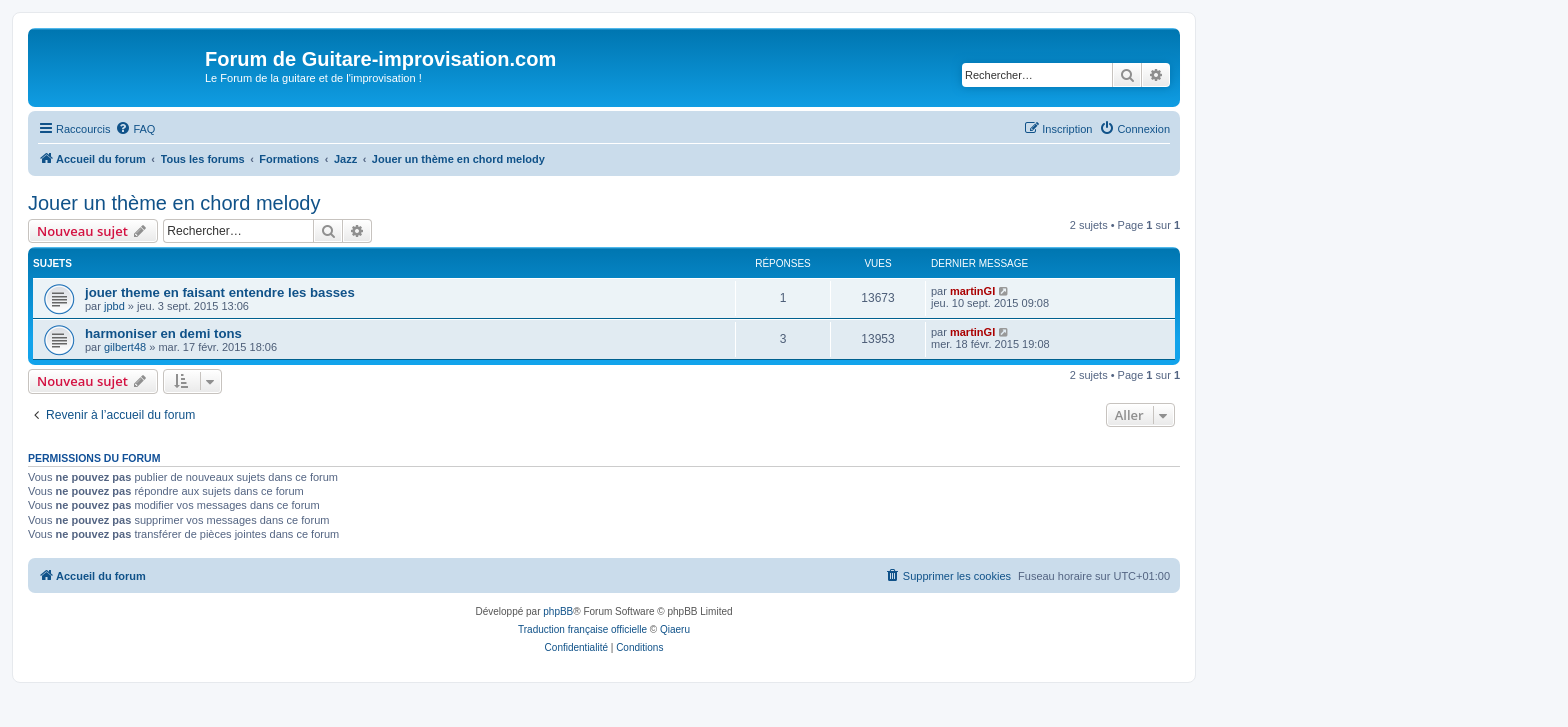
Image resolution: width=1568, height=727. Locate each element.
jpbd (114, 306)
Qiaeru (675, 629)
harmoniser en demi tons (163, 333)
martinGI (972, 291)
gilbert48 (125, 347)
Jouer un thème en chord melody (174, 203)
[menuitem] (135, 129)
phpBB (558, 611)
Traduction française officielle (582, 629)
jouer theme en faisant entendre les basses (220, 292)
